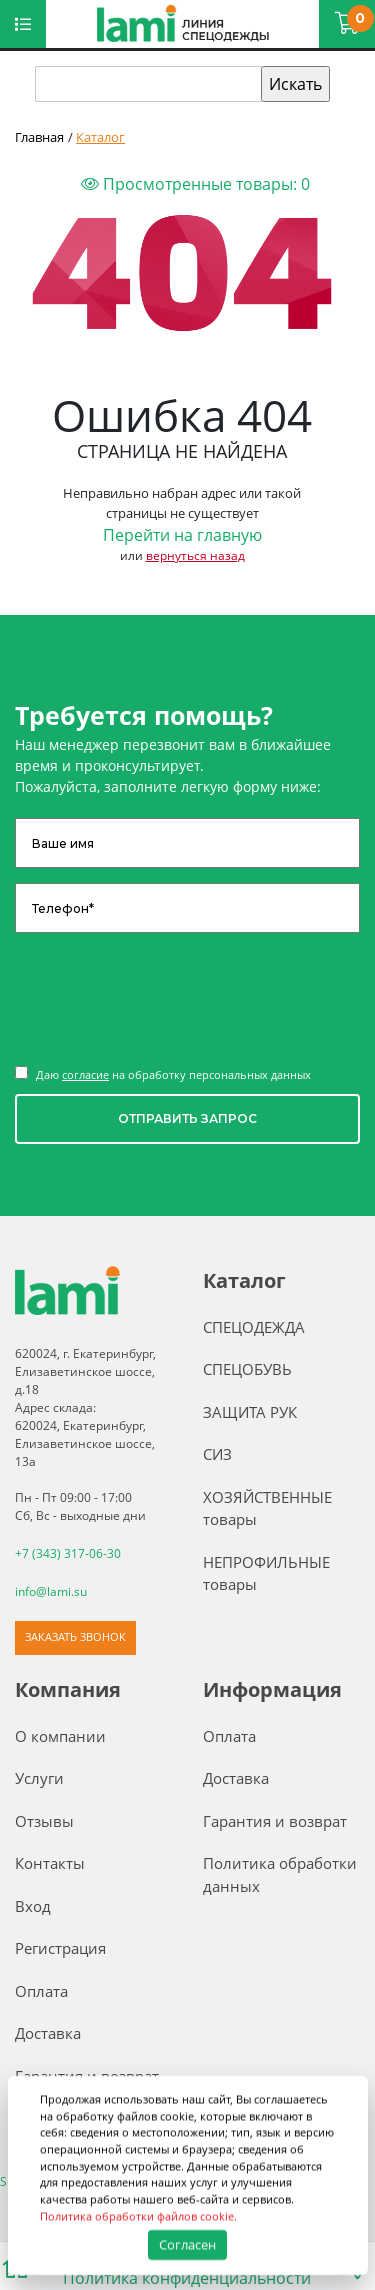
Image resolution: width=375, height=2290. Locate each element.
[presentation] (167, 997)
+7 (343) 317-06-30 (68, 1553)
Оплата (41, 1991)
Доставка (48, 2033)
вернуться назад (195, 555)
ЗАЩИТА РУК (250, 1412)
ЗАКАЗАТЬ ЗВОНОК (75, 1636)
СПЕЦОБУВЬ (247, 1369)
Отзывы (44, 1821)
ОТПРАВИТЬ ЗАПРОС (187, 1118)
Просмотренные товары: (195, 184)
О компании (60, 1736)
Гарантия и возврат (275, 1821)
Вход (33, 1906)
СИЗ (217, 1454)
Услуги (39, 1778)
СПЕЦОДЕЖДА (254, 1327)
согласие (85, 1074)
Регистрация (60, 1948)
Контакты (50, 1863)
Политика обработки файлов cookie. (138, 2215)
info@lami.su (51, 1591)
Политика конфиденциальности (187, 2278)
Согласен (186, 2244)
